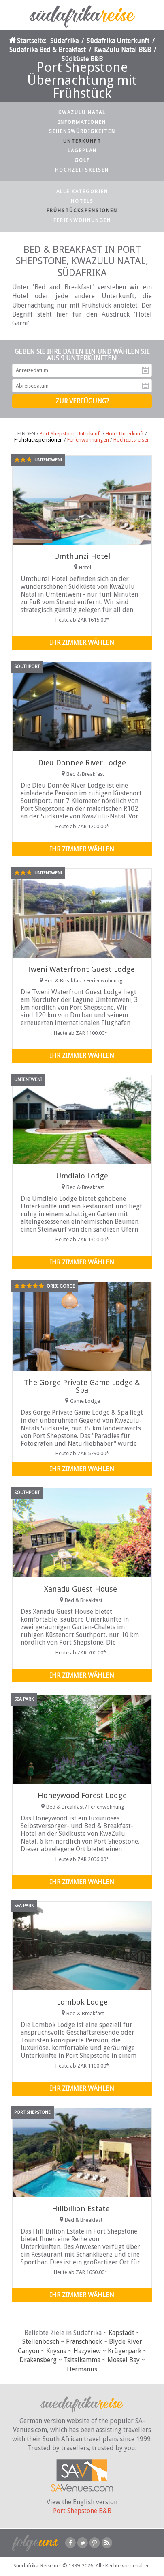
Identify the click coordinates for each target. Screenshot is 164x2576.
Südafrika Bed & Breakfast (47, 50)
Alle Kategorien (82, 191)
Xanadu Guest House (80, 1589)
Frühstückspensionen (82, 210)
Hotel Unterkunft (125, 434)
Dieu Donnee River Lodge (82, 762)
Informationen (82, 122)
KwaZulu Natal (82, 112)
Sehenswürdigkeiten (82, 131)
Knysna (56, 2351)
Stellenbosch (40, 2342)
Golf (82, 160)
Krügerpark (124, 2351)
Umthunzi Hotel (82, 556)
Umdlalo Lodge (82, 1176)
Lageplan (82, 150)
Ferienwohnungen (82, 220)
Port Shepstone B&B (82, 2511)
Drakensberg (38, 2360)
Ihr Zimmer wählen (82, 642)
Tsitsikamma (82, 2360)
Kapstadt (121, 2333)
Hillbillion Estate (81, 2208)
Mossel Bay (123, 2360)
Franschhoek (84, 2342)
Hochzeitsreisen (82, 170)
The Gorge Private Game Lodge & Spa (82, 1386)
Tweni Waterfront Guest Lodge (81, 969)
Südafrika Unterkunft (118, 41)
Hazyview (87, 2351)
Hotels (82, 201)
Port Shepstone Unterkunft (70, 434)
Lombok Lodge (82, 2002)
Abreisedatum (145, 386)
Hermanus (82, 2369)
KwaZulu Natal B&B (122, 50)
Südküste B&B (82, 59)
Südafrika (64, 41)
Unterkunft (82, 141)
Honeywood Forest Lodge (82, 1795)
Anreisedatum (145, 370)
